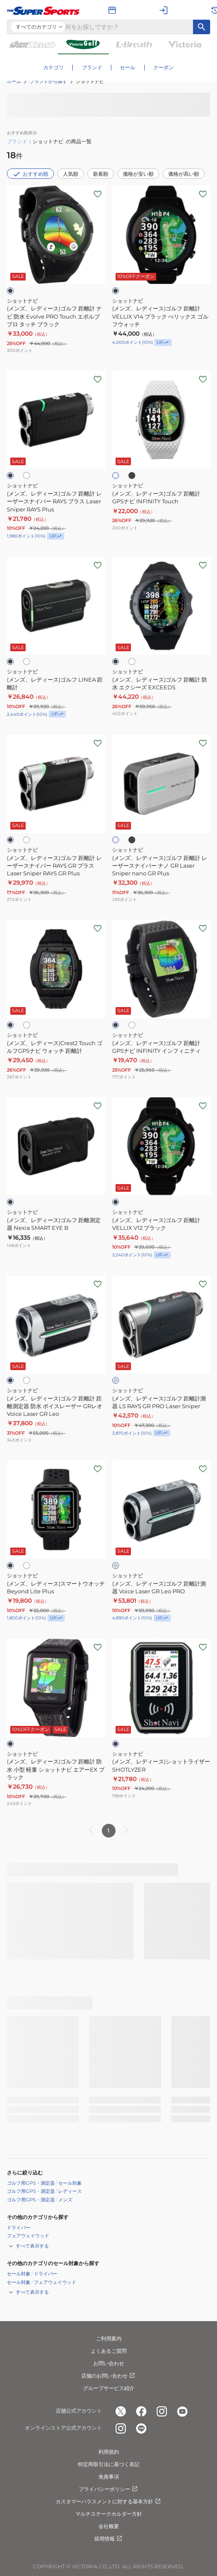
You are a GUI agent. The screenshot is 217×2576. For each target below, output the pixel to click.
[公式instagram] (162, 2411)
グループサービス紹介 (108, 2388)
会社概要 (108, 2526)
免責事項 (108, 2476)
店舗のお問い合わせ (108, 2376)
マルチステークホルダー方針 (108, 2514)
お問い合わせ (108, 2363)
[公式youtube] (182, 2411)
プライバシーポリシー (109, 2489)
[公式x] (121, 2411)
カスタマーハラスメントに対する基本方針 (109, 2501)
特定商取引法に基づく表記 (109, 2464)
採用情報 (108, 2539)
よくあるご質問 (109, 2351)
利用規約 (108, 2452)
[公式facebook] (141, 2411)
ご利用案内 (109, 2338)
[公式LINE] (141, 2428)
